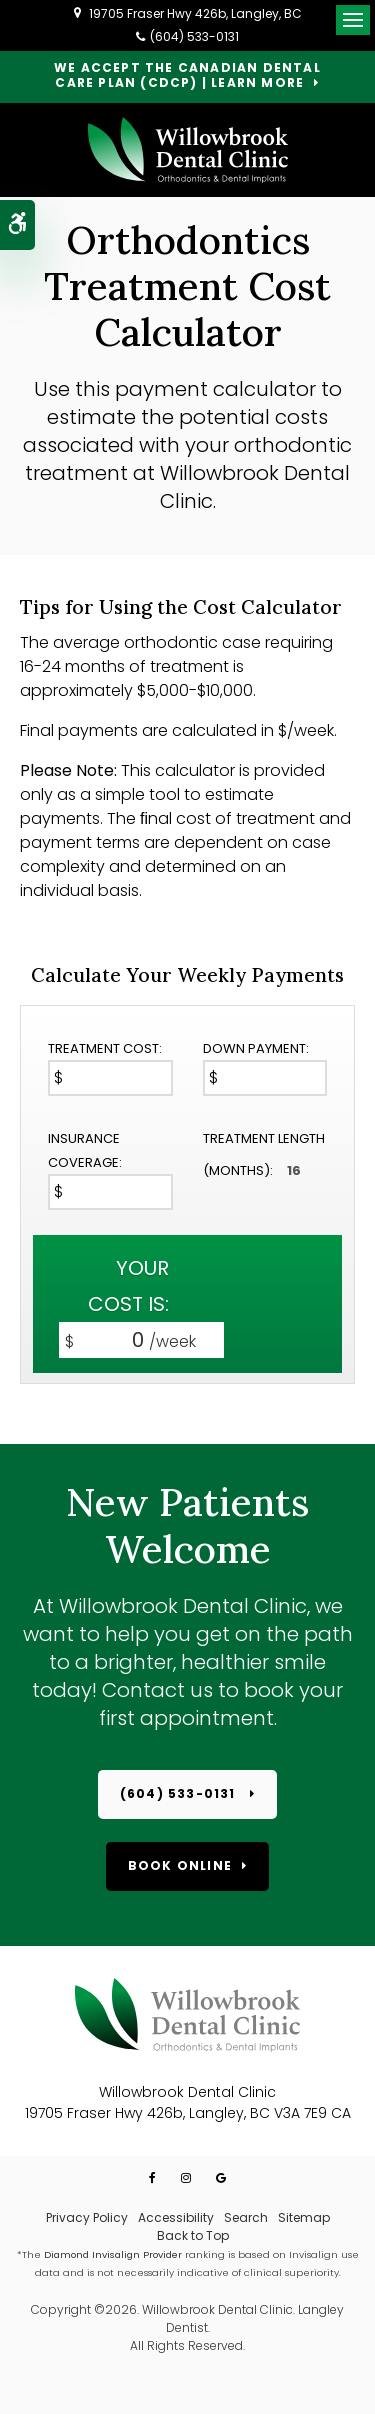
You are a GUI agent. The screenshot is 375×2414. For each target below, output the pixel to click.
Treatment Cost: (105, 1048)
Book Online (180, 1865)
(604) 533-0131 (194, 36)
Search (246, 2217)
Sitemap (304, 2217)
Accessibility (176, 2217)
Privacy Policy (87, 2217)
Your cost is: (128, 1286)
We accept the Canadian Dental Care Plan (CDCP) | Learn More (187, 76)
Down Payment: (256, 1048)
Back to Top (193, 2235)
